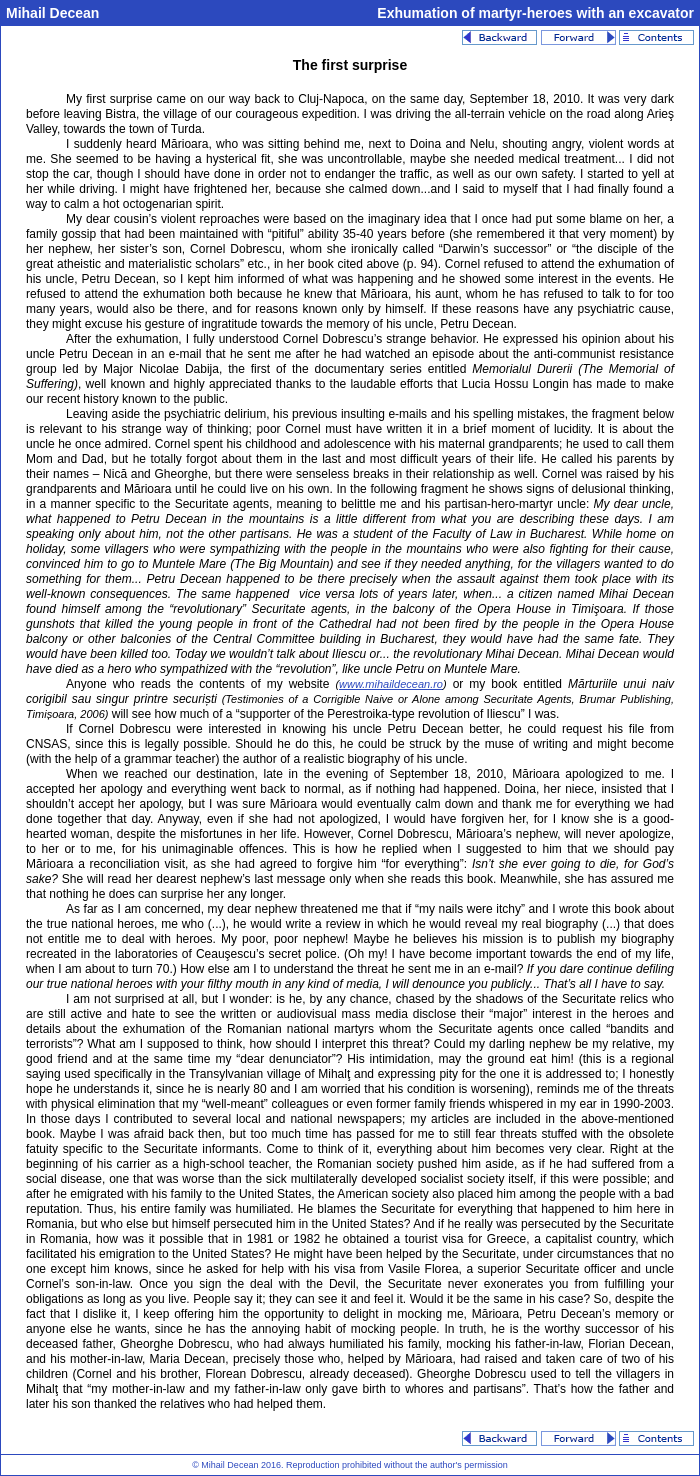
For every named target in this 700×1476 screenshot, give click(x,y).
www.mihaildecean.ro (391, 684)
